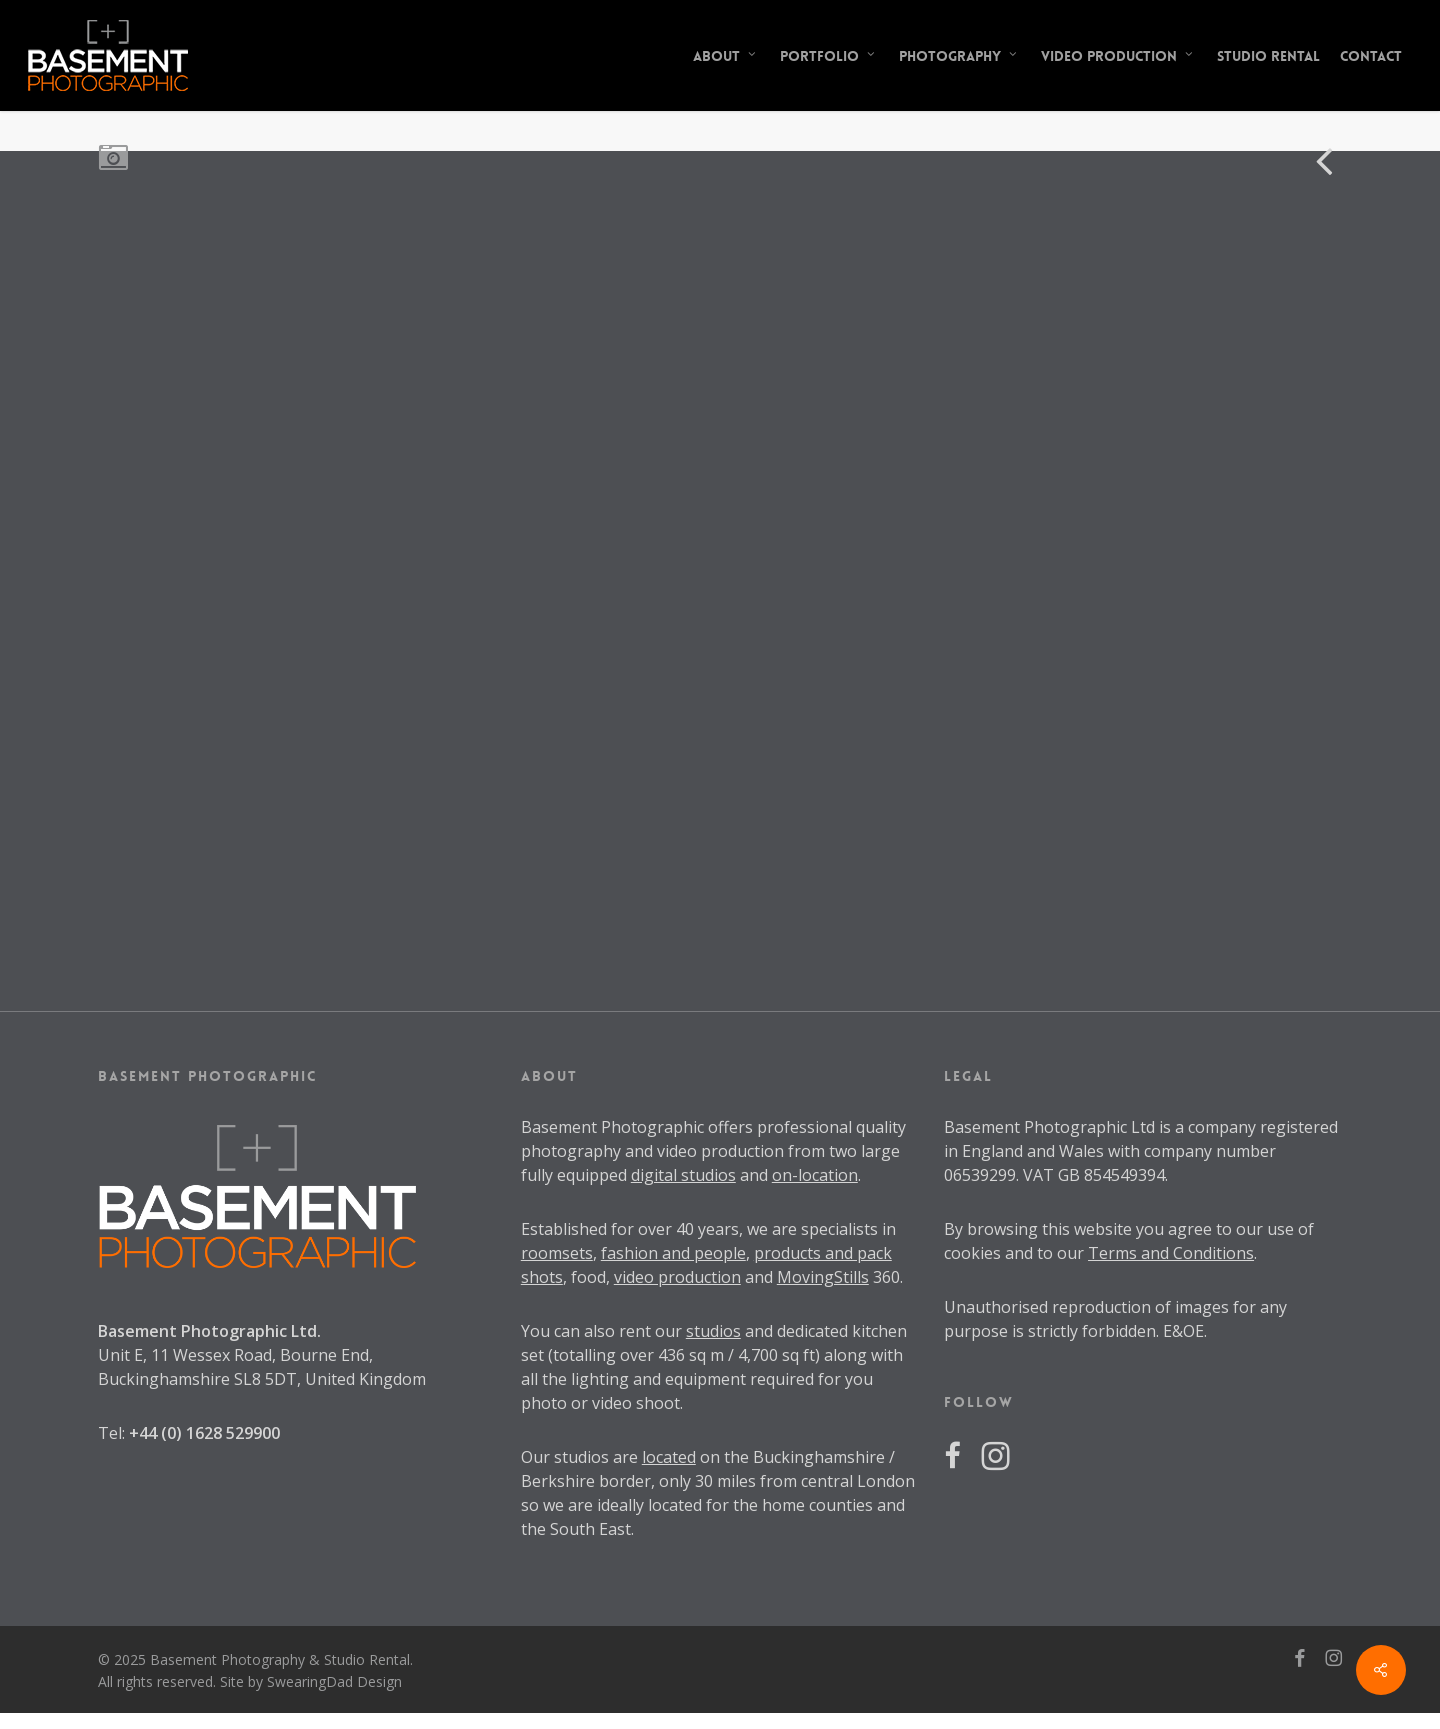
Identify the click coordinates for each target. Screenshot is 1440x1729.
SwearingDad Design (334, 1681)
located (669, 1457)
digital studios (683, 1175)
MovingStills (823, 1277)
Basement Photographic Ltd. (209, 1331)
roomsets (557, 1253)
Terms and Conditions (1171, 1253)
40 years (707, 1229)
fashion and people (673, 1253)
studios (713, 1331)
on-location (815, 1175)
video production (677, 1277)
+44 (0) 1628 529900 (204, 1433)
